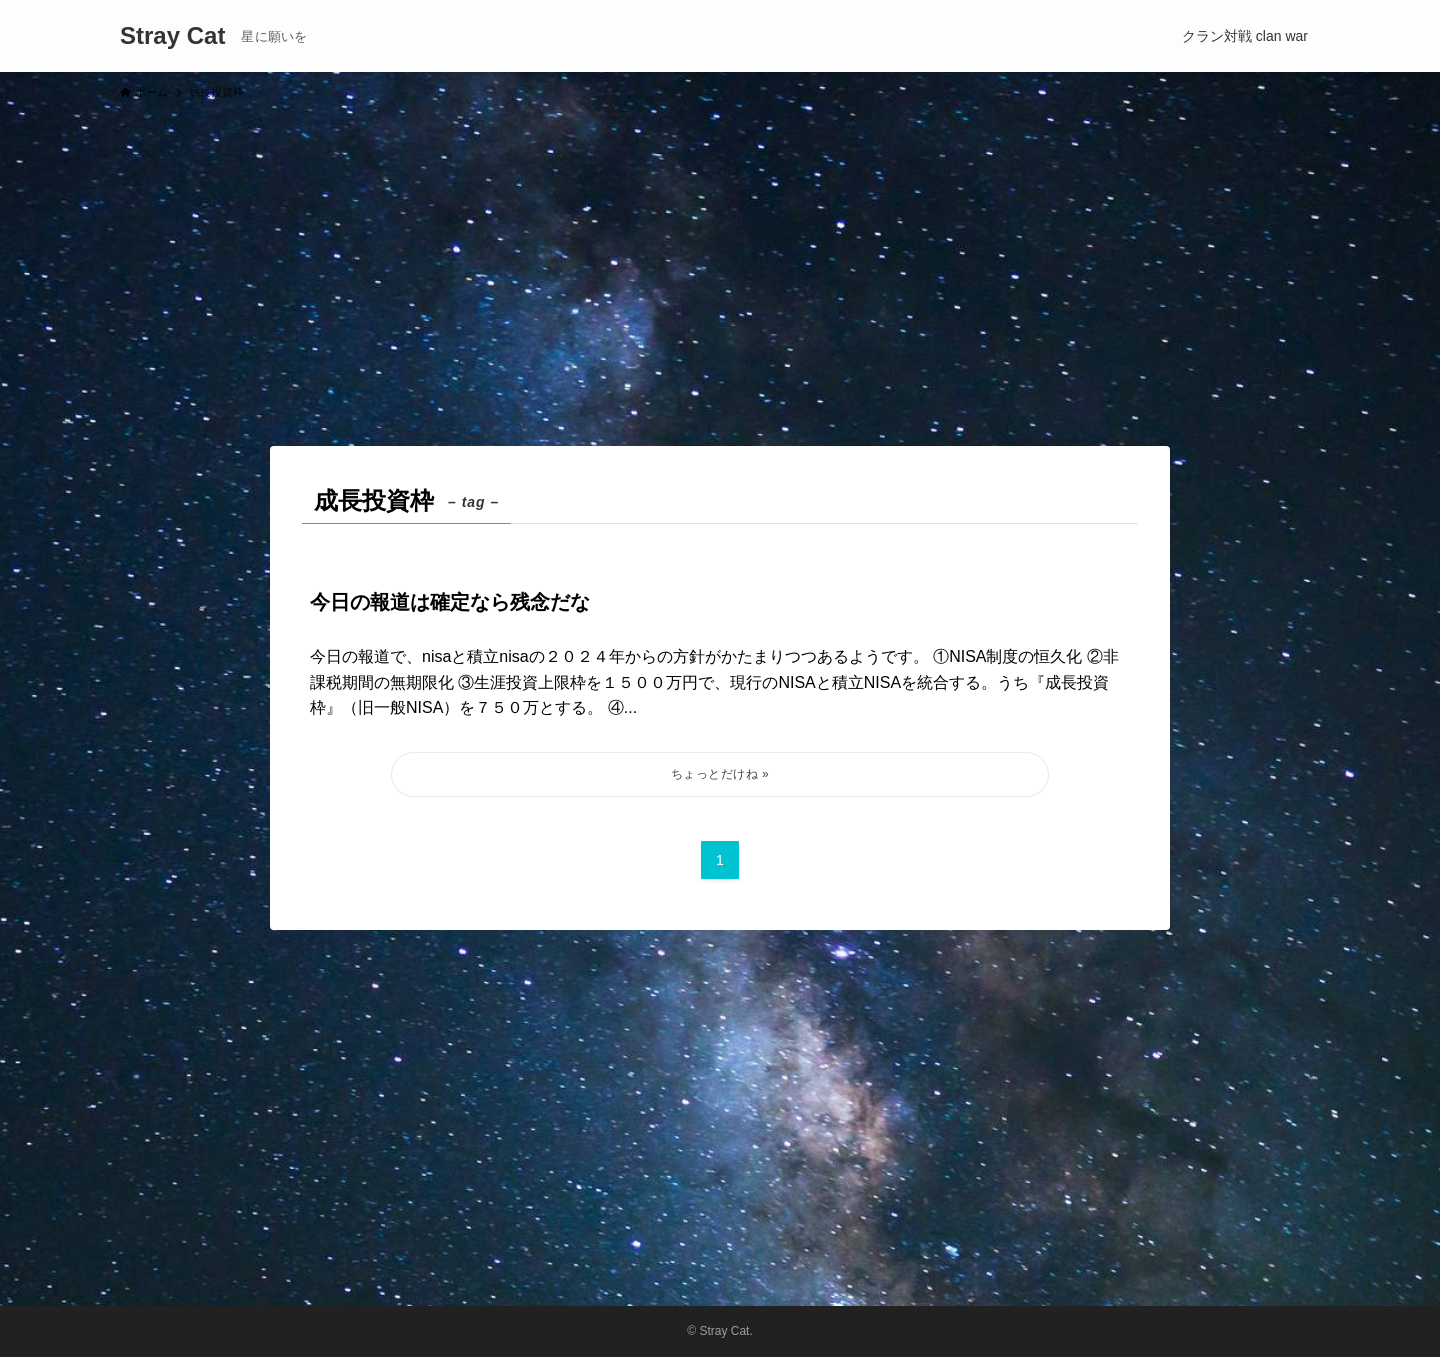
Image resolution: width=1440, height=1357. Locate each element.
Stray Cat (172, 36)
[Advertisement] (720, 264)
